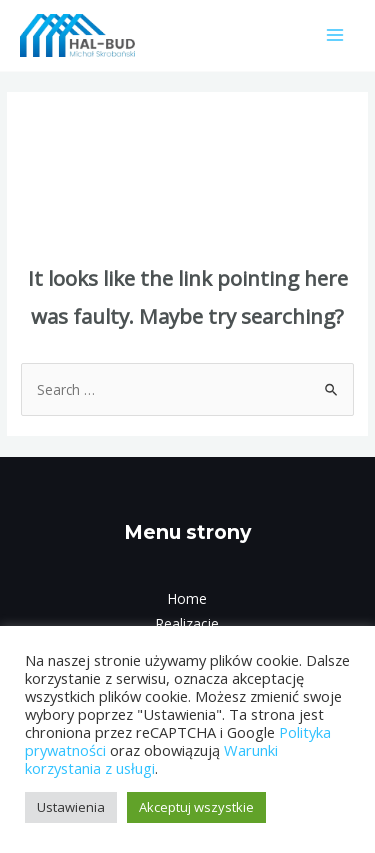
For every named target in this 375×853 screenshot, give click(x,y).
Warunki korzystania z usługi (151, 759)
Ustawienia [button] (71, 807)
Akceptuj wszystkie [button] (196, 807)
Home (187, 598)
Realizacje (187, 623)
